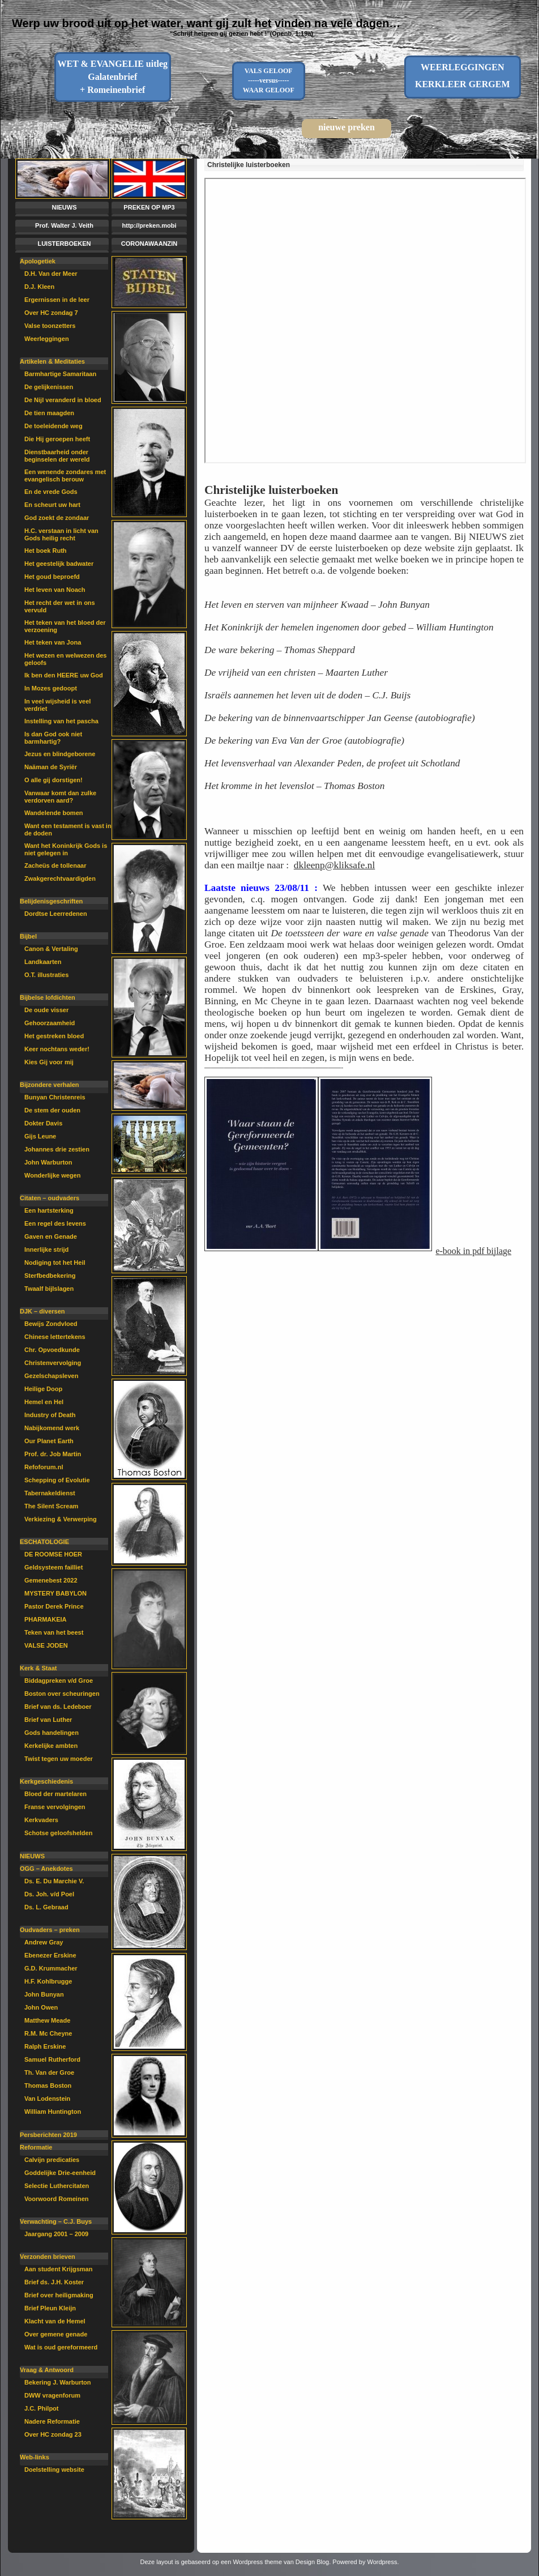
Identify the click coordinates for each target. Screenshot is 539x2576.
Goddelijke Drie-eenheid (60, 2172)
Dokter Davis (43, 1123)
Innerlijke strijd (46, 1249)
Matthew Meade (47, 2020)
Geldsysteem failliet (53, 1567)
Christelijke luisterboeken (248, 165)
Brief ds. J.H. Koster (54, 2282)
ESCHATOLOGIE (44, 1541)
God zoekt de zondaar (56, 517)
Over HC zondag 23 (53, 2434)
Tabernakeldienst (49, 1493)
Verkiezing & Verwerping (60, 1519)
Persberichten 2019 (48, 2134)
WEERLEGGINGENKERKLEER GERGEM (462, 75)
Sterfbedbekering (49, 1275)
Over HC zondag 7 (51, 312)
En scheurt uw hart (52, 504)
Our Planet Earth (49, 1441)
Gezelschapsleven (51, 1375)
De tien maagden (49, 413)
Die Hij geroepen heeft (57, 439)
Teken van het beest (53, 1632)
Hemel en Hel (43, 1401)
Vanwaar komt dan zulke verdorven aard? (60, 797)
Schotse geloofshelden (58, 1832)
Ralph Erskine (45, 2046)
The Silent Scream (51, 1506)
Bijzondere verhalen (49, 1084)
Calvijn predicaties (51, 2159)
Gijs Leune (40, 1136)
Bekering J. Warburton (57, 2382)
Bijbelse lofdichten (47, 997)
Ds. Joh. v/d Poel (49, 1894)
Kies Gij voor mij (49, 1062)
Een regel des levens (55, 1223)
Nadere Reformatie (52, 2421)
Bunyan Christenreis (54, 1097)
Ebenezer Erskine (50, 1955)
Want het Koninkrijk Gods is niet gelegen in (65, 849)
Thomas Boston (47, 2085)
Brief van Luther (48, 1719)
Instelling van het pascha (61, 721)
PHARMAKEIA (45, 1619)
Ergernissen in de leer (56, 299)
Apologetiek (37, 261)
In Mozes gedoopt (50, 688)
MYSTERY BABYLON (55, 1593)
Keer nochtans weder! (56, 1049)
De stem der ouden (52, 1110)
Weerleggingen (46, 338)
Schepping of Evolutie (57, 1480)
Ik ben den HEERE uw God (63, 675)
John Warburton (48, 1162)
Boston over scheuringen (62, 1693)
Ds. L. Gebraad (46, 1907)
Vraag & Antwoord (47, 2369)
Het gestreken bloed (54, 1036)
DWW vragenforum (52, 2395)
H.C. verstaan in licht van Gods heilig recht (61, 534)
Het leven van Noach (54, 589)
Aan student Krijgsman (58, 2269)
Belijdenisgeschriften (51, 901)
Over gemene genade (55, 2334)
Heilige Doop (43, 1388)
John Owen (41, 2007)
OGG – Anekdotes (46, 1868)
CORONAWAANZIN (149, 243)
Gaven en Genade (50, 1236)
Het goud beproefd (52, 576)
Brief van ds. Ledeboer (58, 1706)
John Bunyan (44, 1994)
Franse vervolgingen (54, 1806)
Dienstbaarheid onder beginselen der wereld (57, 456)
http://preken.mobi (149, 225)
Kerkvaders (41, 1819)
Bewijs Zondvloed (51, 1323)
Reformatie (36, 2147)
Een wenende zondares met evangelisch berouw (65, 475)
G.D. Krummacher (51, 1968)
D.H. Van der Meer (51, 273)
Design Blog (312, 2561)
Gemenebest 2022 (51, 1580)
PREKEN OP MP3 (148, 207)
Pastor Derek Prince (54, 1606)
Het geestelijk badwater (58, 563)
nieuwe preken (346, 127)
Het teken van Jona (52, 642)
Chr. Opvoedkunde (52, 1349)
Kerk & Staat (38, 1668)
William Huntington (52, 2111)
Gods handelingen (51, 1732)
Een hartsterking (49, 1210)
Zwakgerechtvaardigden (60, 878)
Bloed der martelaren (55, 1793)
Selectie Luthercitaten (56, 2185)
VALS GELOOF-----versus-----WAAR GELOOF (268, 80)
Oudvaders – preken (50, 1929)
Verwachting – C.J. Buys (56, 2221)
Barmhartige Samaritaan (60, 373)
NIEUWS (64, 207)
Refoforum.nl (43, 1467)
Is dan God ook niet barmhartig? (53, 738)
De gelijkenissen (48, 386)
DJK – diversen (42, 1311)
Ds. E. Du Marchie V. (54, 1881)
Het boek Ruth (45, 550)
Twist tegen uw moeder (58, 1758)
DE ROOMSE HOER (53, 1554)
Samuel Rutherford (52, 2059)
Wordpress (382, 2561)
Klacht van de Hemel (54, 2321)
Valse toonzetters (49, 325)
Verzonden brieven (47, 2256)
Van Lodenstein (47, 2098)
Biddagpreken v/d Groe (58, 1680)
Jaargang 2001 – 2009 (56, 2233)
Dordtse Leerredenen (55, 913)
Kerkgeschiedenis (46, 1781)
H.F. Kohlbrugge (48, 1981)
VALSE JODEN (46, 1645)
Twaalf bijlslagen (49, 1288)
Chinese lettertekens (54, 1336)
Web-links (34, 2457)
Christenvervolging (52, 1362)
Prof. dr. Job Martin (52, 1454)
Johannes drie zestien (56, 1149)
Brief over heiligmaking (58, 2295)
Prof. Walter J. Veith (64, 225)
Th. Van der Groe (49, 2072)
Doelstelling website (54, 2469)
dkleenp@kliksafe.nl (334, 865)
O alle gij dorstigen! (53, 780)
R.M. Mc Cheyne (48, 2033)
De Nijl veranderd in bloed (62, 399)
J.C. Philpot (41, 2408)
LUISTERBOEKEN (64, 243)
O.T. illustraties (46, 974)
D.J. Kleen (39, 286)
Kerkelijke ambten (51, 1745)
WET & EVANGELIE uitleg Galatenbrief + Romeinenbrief (112, 77)
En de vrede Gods (51, 491)
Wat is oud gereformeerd (60, 2347)
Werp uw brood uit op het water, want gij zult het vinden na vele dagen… (206, 23)
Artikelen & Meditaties (52, 361)
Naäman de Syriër (50, 767)
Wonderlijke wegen (52, 1175)
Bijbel (28, 936)
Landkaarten (42, 961)
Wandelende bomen (53, 812)
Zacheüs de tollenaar (55, 865)
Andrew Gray (43, 1942)
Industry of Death (49, 1414)
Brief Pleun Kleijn (50, 2308)
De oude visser (46, 1009)
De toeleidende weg (53, 426)
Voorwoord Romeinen (56, 2198)
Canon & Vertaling (51, 948)
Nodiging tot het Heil (54, 1262)
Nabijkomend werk (51, 1428)
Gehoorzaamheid (49, 1023)
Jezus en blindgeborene (59, 753)
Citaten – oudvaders (49, 1198)
